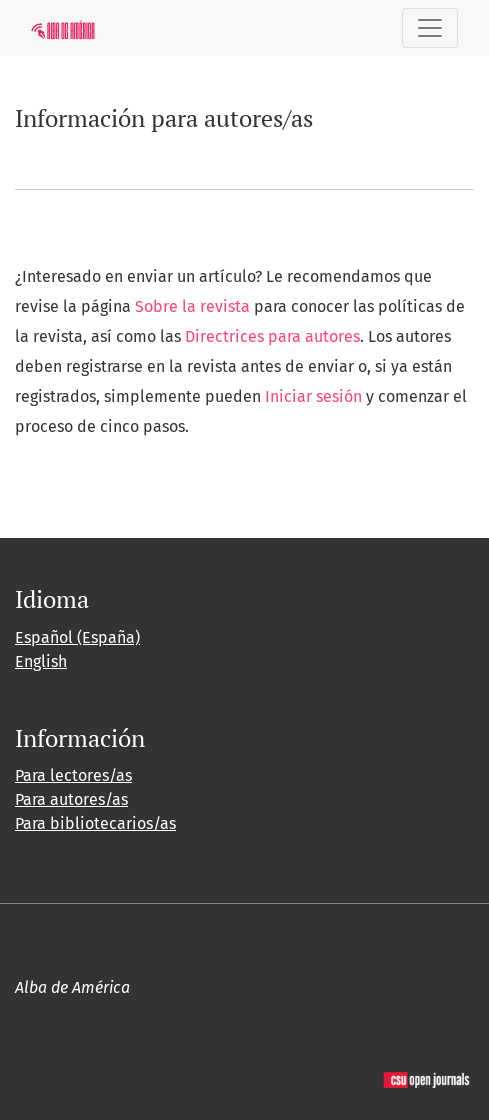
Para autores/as (71, 799)
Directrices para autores (272, 336)
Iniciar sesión (313, 396)
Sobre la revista (192, 306)
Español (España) (77, 637)
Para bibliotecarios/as (95, 823)
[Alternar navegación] (430, 28)
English (41, 661)
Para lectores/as (73, 775)
